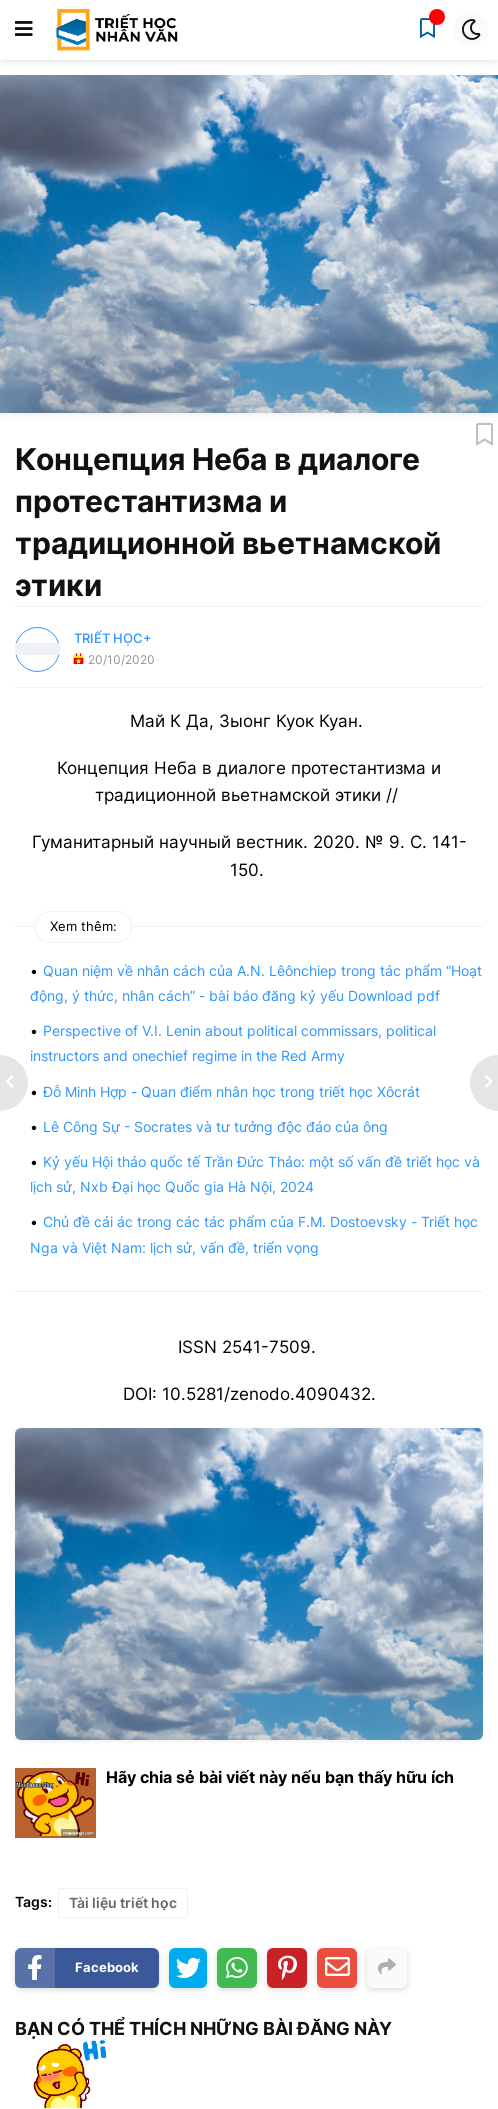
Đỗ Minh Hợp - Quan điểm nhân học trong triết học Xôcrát (231, 1091)
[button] (24, 30)
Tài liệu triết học (123, 1902)
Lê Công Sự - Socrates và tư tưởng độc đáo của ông (215, 1126)
